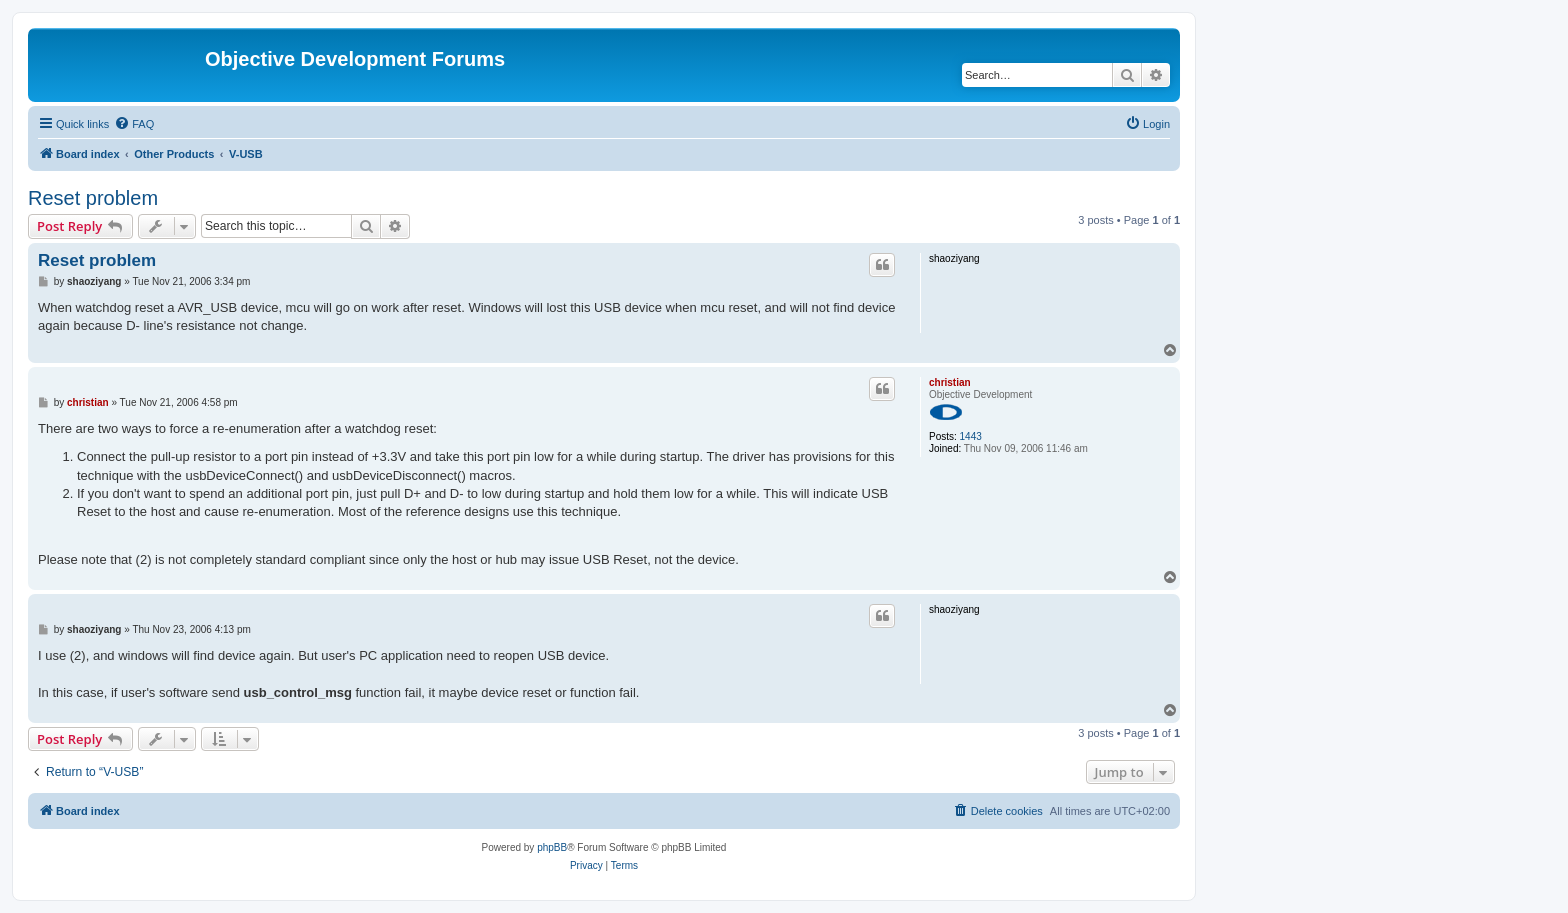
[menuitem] (134, 124)
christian (950, 382)
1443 (971, 436)
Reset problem (93, 198)
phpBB (552, 847)
